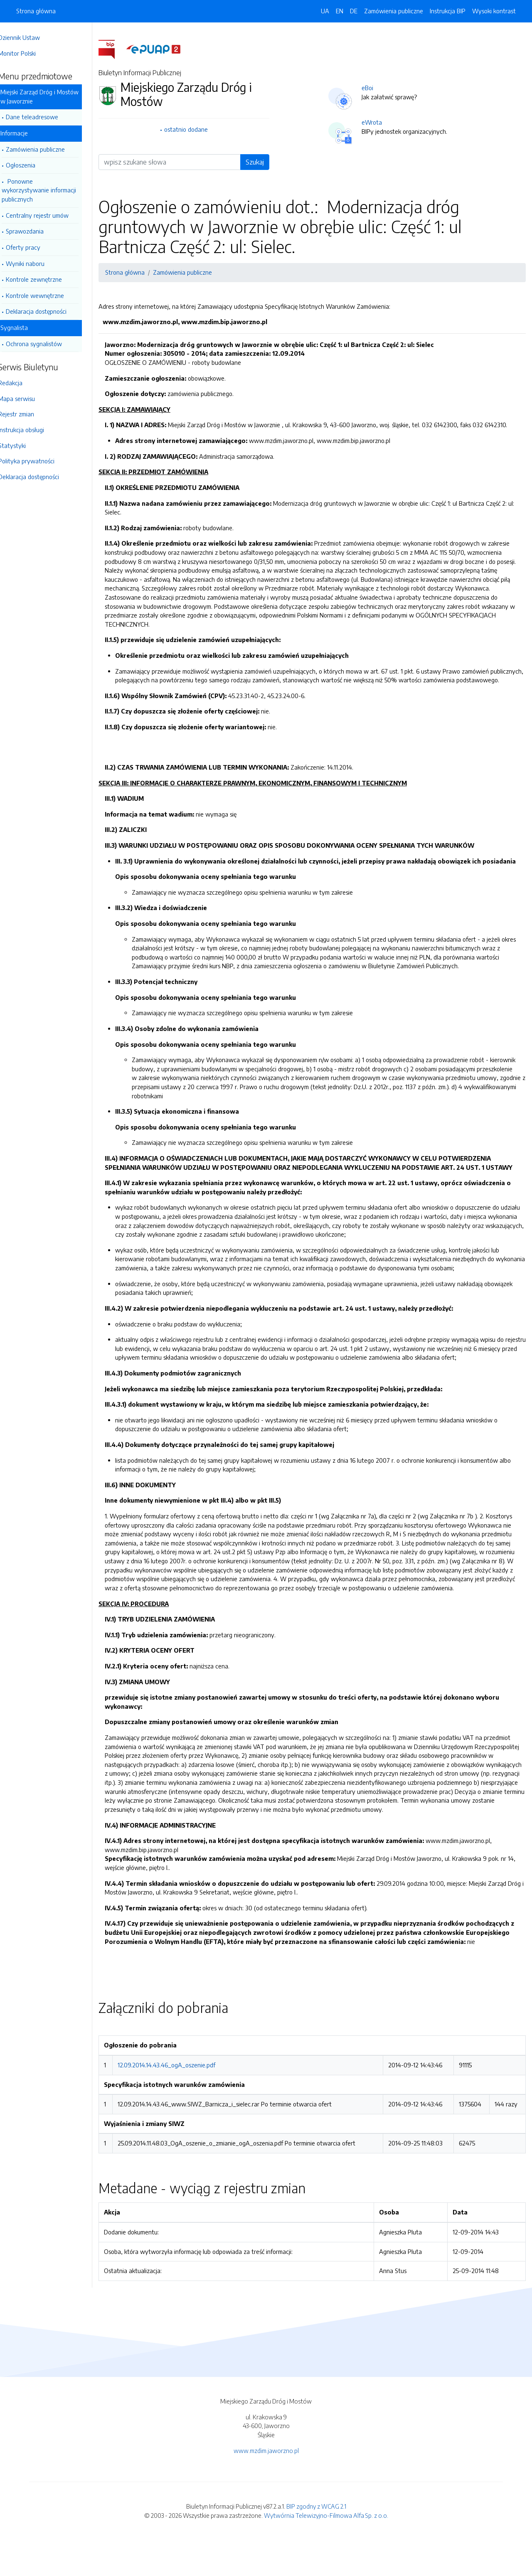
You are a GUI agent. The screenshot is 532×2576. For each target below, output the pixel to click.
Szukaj (261, 162)
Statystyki (23, 445)
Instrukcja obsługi (33, 429)
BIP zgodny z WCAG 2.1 (316, 2542)
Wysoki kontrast (494, 11)
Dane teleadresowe (43, 117)
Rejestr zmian (28, 414)
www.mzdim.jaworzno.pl (266, 2486)
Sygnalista (25, 327)
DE (353, 11)
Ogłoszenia (32, 165)
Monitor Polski (28, 53)
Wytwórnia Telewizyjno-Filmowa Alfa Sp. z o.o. (326, 2551)
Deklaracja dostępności (47, 311)
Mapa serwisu (28, 398)
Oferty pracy (34, 247)
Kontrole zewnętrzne (45, 279)
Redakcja (22, 382)
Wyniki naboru (36, 263)
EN (339, 11)
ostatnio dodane (195, 129)
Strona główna (36, 11)
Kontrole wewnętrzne (46, 295)
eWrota (377, 122)
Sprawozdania (36, 231)
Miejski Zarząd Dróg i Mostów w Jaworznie (51, 96)
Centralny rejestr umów (48, 215)
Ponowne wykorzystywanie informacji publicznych (50, 190)
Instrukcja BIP (448, 11)
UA (325, 11)
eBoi (373, 87)
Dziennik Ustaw (31, 37)
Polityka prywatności (38, 461)
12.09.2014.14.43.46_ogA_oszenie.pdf (178, 2100)
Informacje (25, 133)
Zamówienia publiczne (46, 149)
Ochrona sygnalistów (45, 343)
